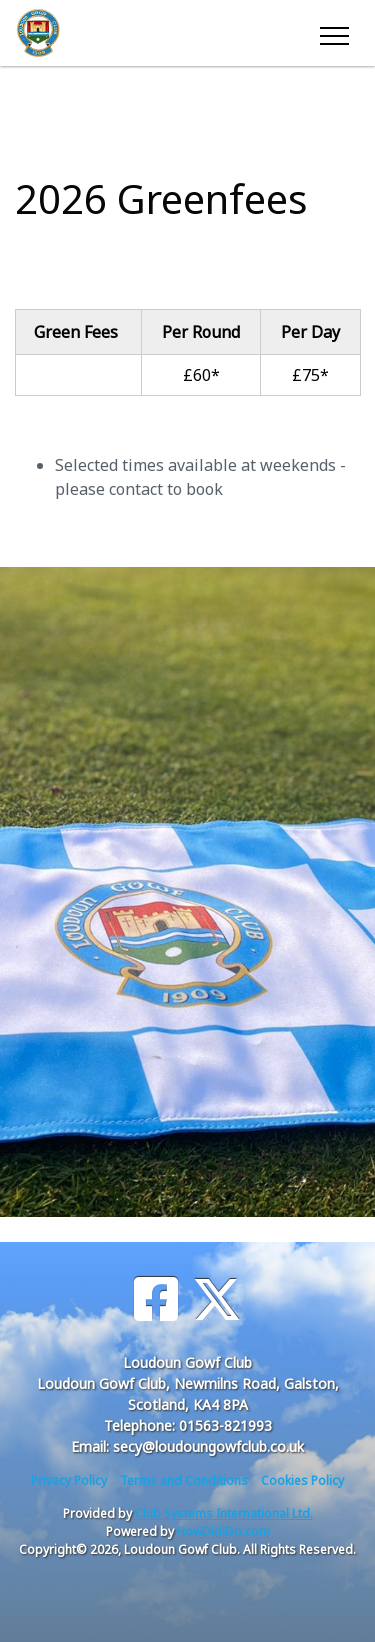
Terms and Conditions (184, 1480)
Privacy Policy (69, 1480)
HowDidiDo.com (223, 1531)
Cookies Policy (302, 1480)
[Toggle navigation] (333, 33)
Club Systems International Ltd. (224, 1513)
